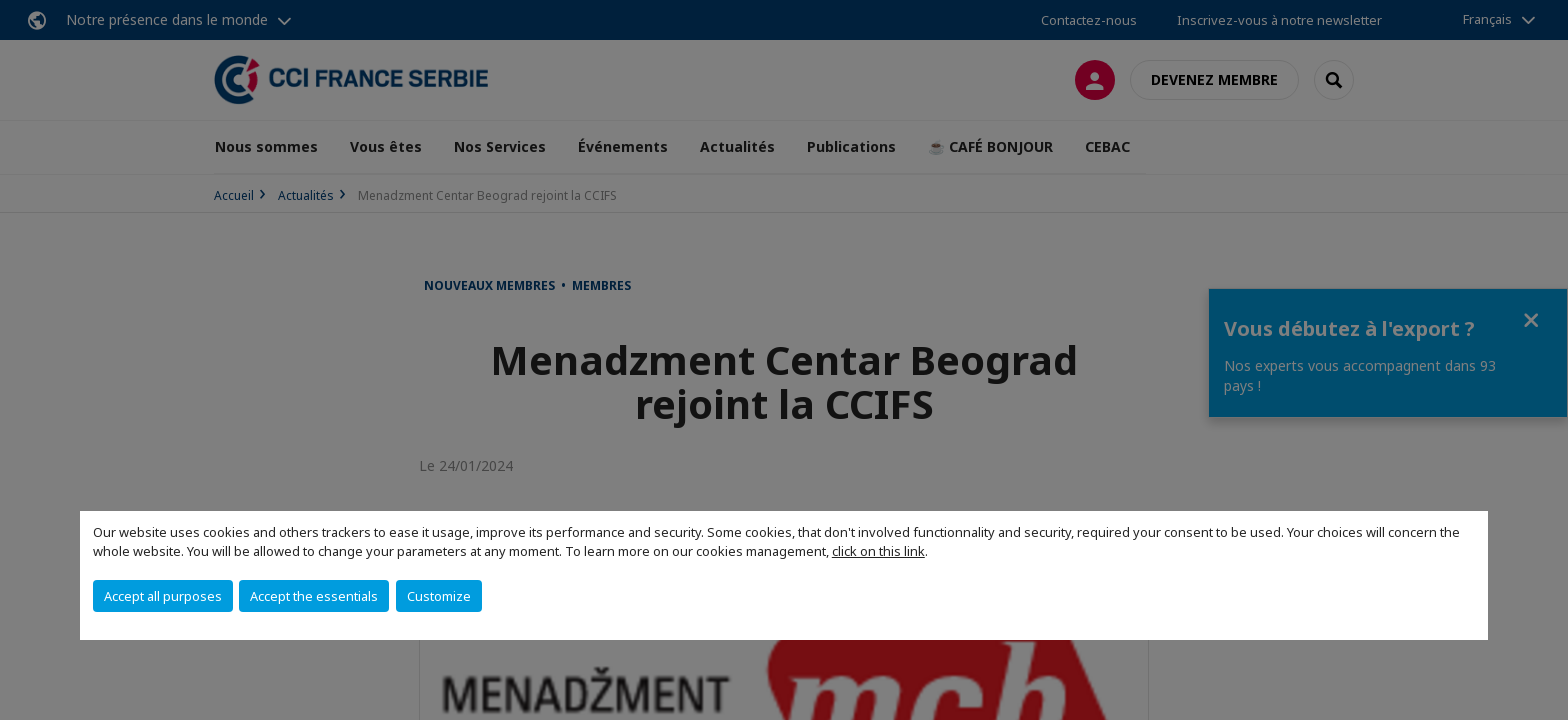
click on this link (878, 551)
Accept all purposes (163, 596)
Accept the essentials (314, 596)
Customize (439, 596)
